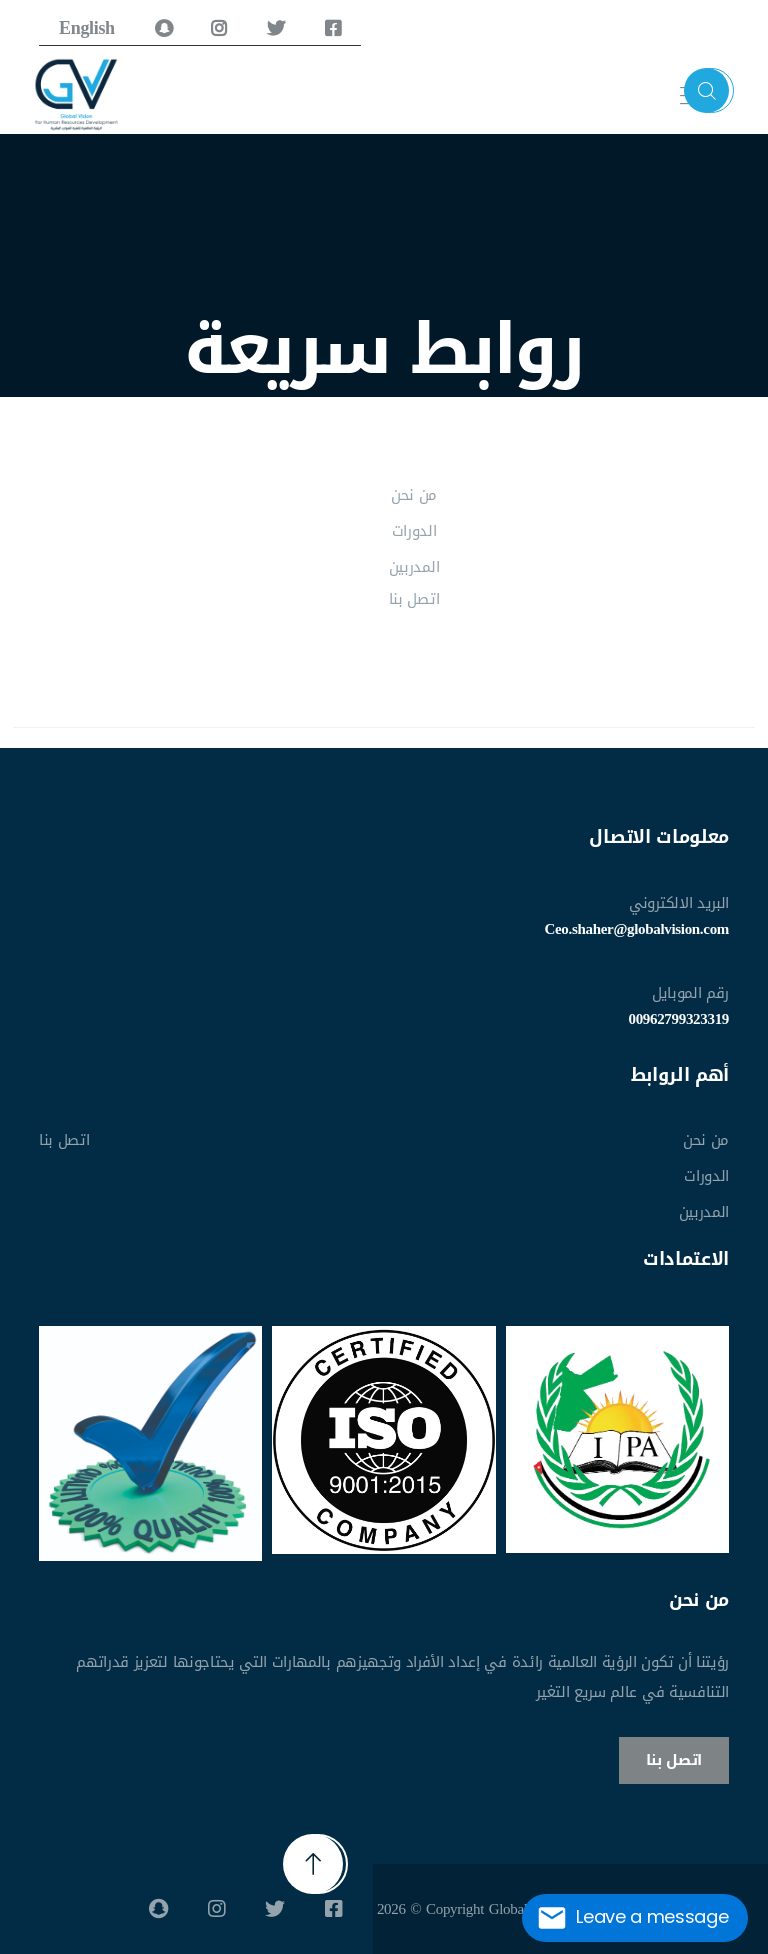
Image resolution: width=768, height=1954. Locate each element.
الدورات (414, 531)
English (87, 28)
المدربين (414, 567)
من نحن (414, 495)
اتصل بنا (414, 599)
